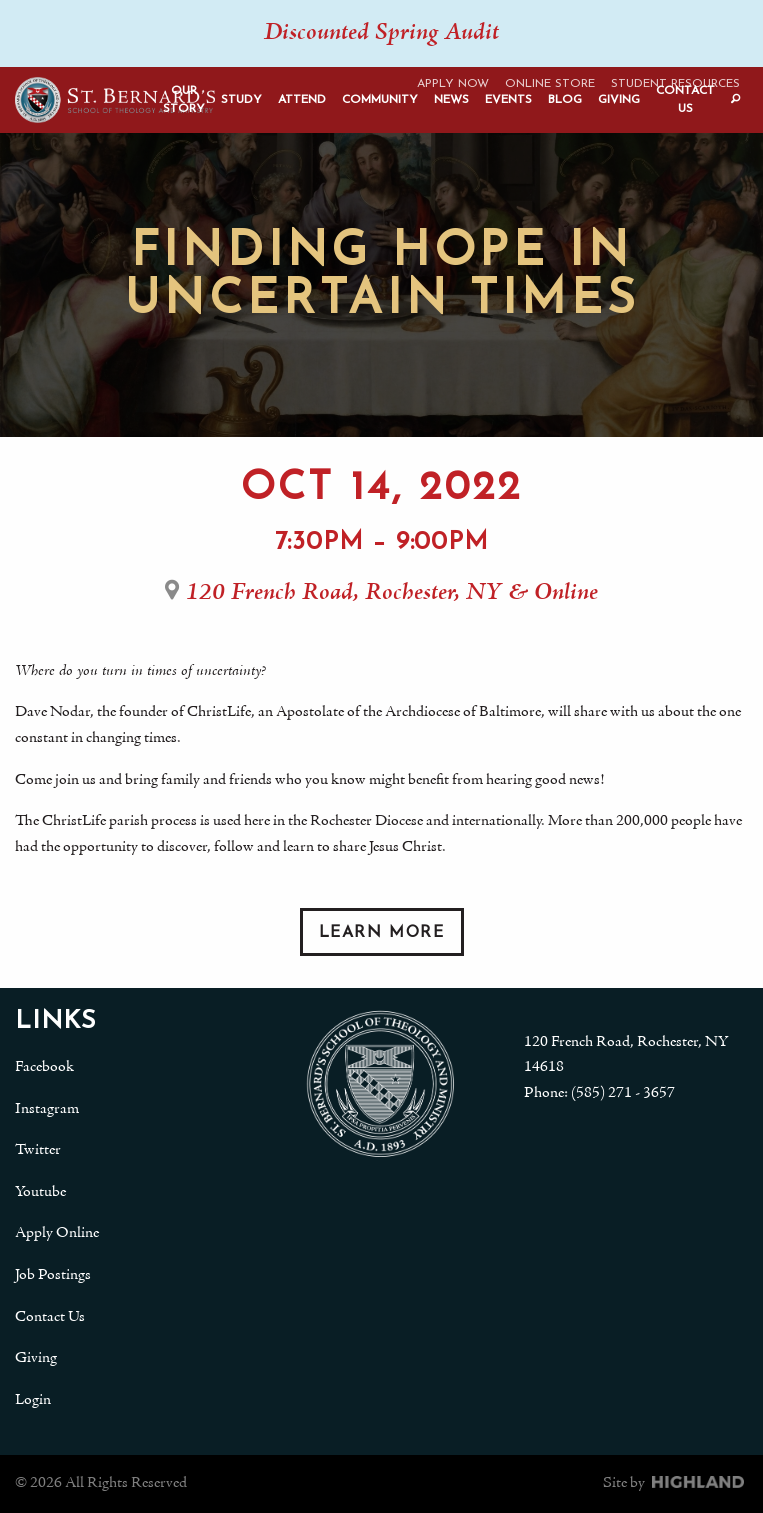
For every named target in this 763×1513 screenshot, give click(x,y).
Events (508, 100)
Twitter (38, 1150)
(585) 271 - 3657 (623, 1093)
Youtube (40, 1192)
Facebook (44, 1067)
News (451, 100)
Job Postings (53, 1275)
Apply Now (453, 84)
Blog (565, 100)
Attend (302, 100)
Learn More (382, 933)
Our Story (184, 100)
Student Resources (675, 84)
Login (33, 1400)
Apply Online (57, 1233)
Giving (619, 100)
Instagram (47, 1109)
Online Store (550, 84)
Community (380, 100)
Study (241, 100)
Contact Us (685, 100)
